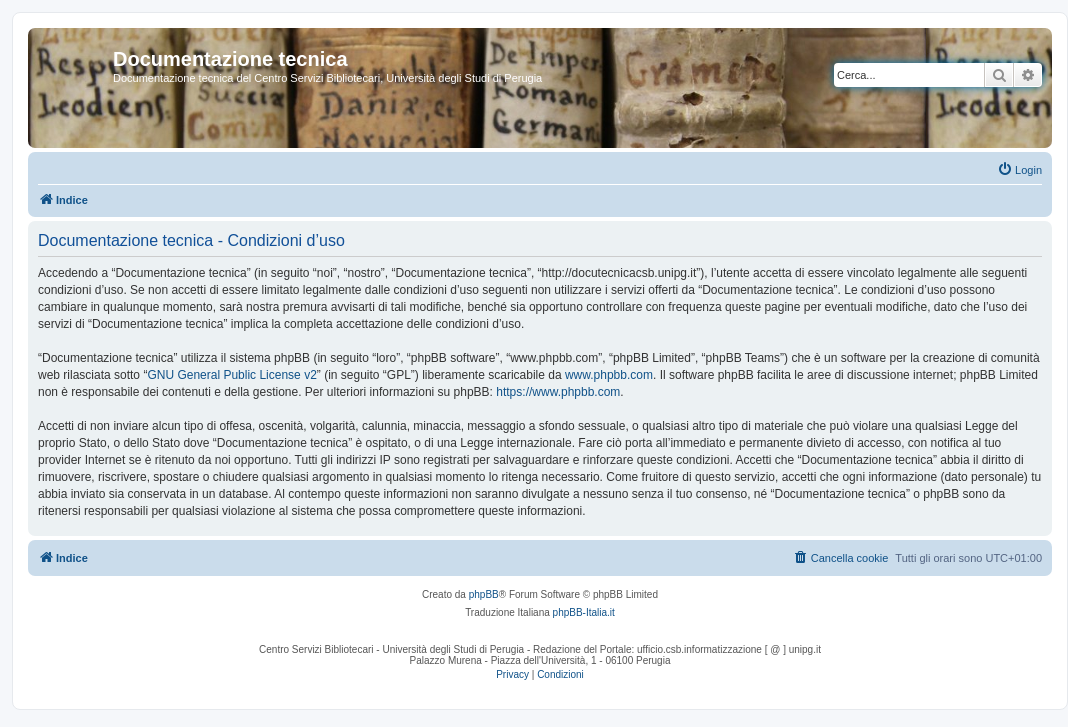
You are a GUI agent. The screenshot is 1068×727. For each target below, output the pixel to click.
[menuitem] (1019, 170)
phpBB (484, 594)
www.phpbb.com (609, 375)
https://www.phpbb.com (558, 392)
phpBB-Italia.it (584, 612)
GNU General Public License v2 (231, 375)
